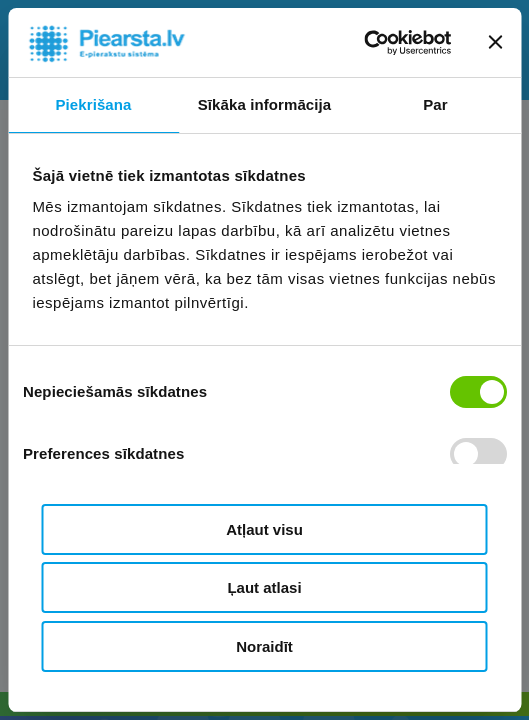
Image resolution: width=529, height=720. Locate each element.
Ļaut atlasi (264, 587)
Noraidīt (264, 646)
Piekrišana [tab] (93, 104)
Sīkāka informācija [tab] (265, 104)
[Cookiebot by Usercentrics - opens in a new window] (363, 43)
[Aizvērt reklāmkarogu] (495, 42)
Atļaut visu (264, 529)
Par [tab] (435, 104)
